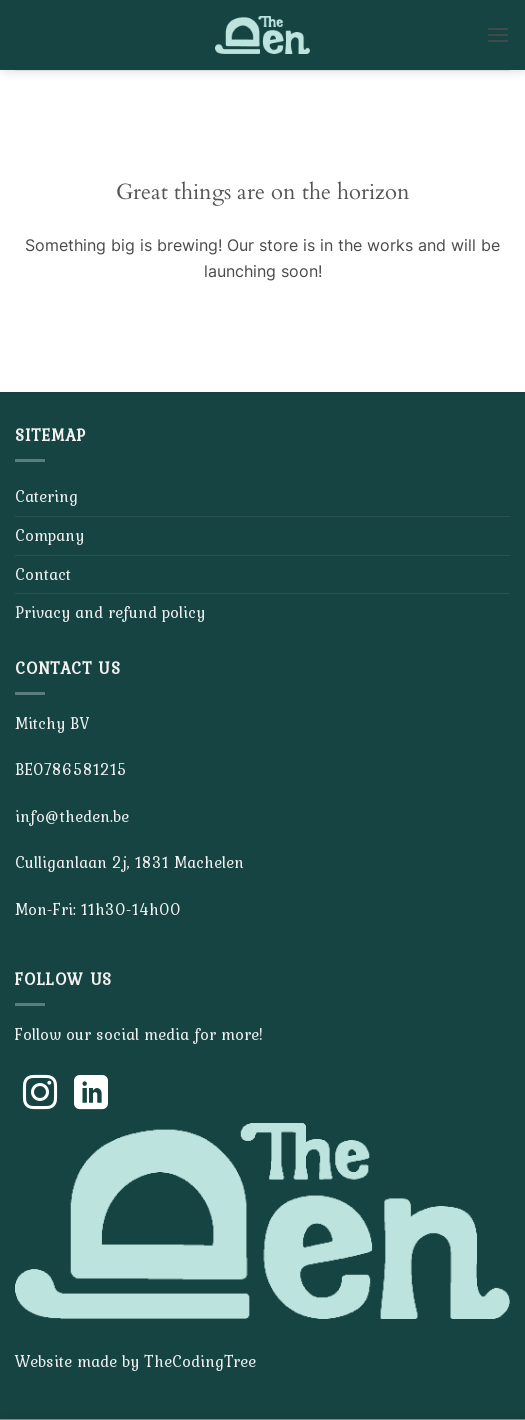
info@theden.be (72, 816)
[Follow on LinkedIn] (91, 1095)
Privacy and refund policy (110, 612)
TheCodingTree (200, 1361)
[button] (498, 34)
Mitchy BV (52, 723)
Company (49, 535)
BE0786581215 (71, 769)
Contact (43, 574)
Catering (46, 496)
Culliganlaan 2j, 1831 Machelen (129, 862)
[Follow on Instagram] (40, 1095)
